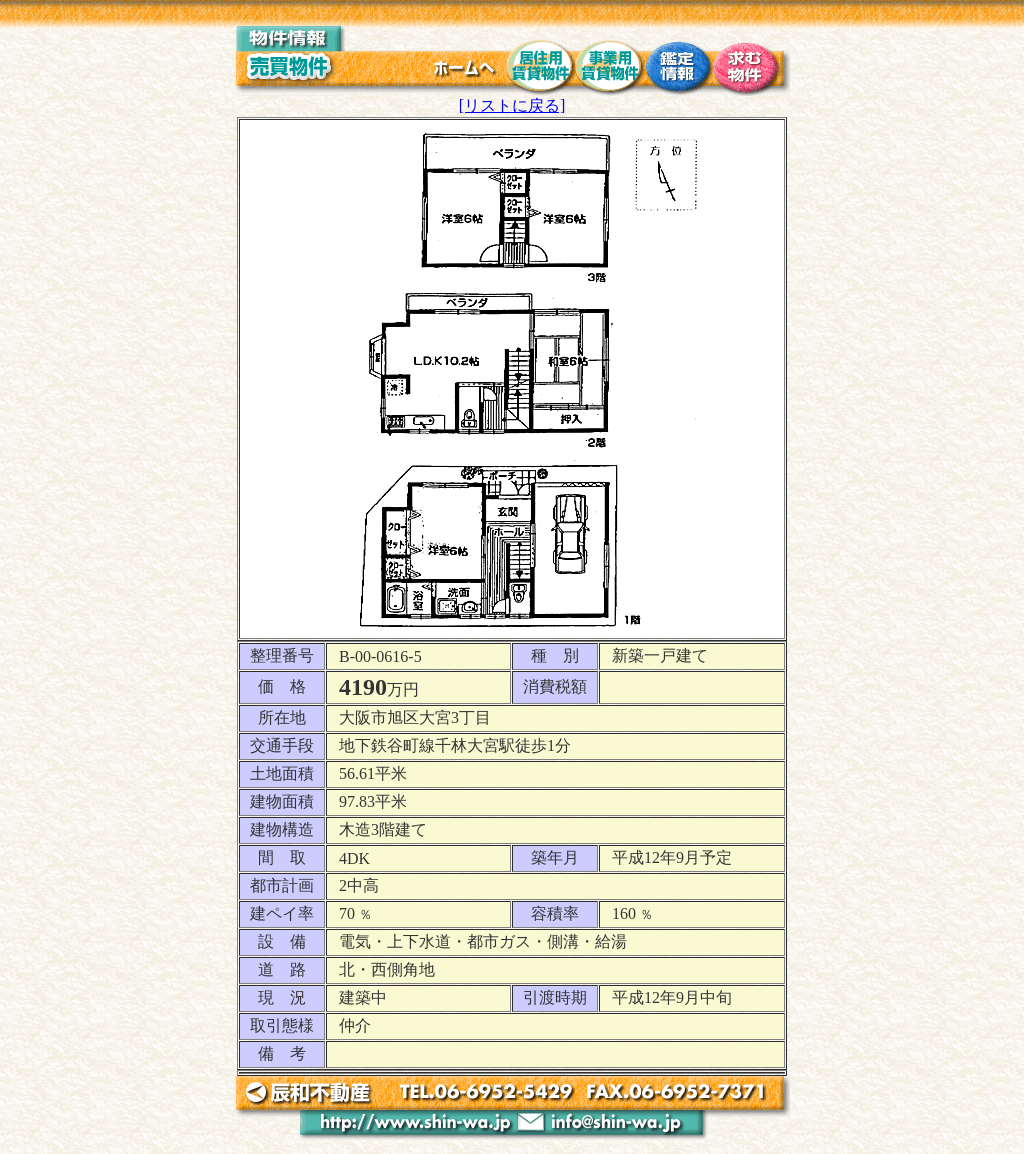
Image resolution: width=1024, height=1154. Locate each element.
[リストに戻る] (512, 105)
